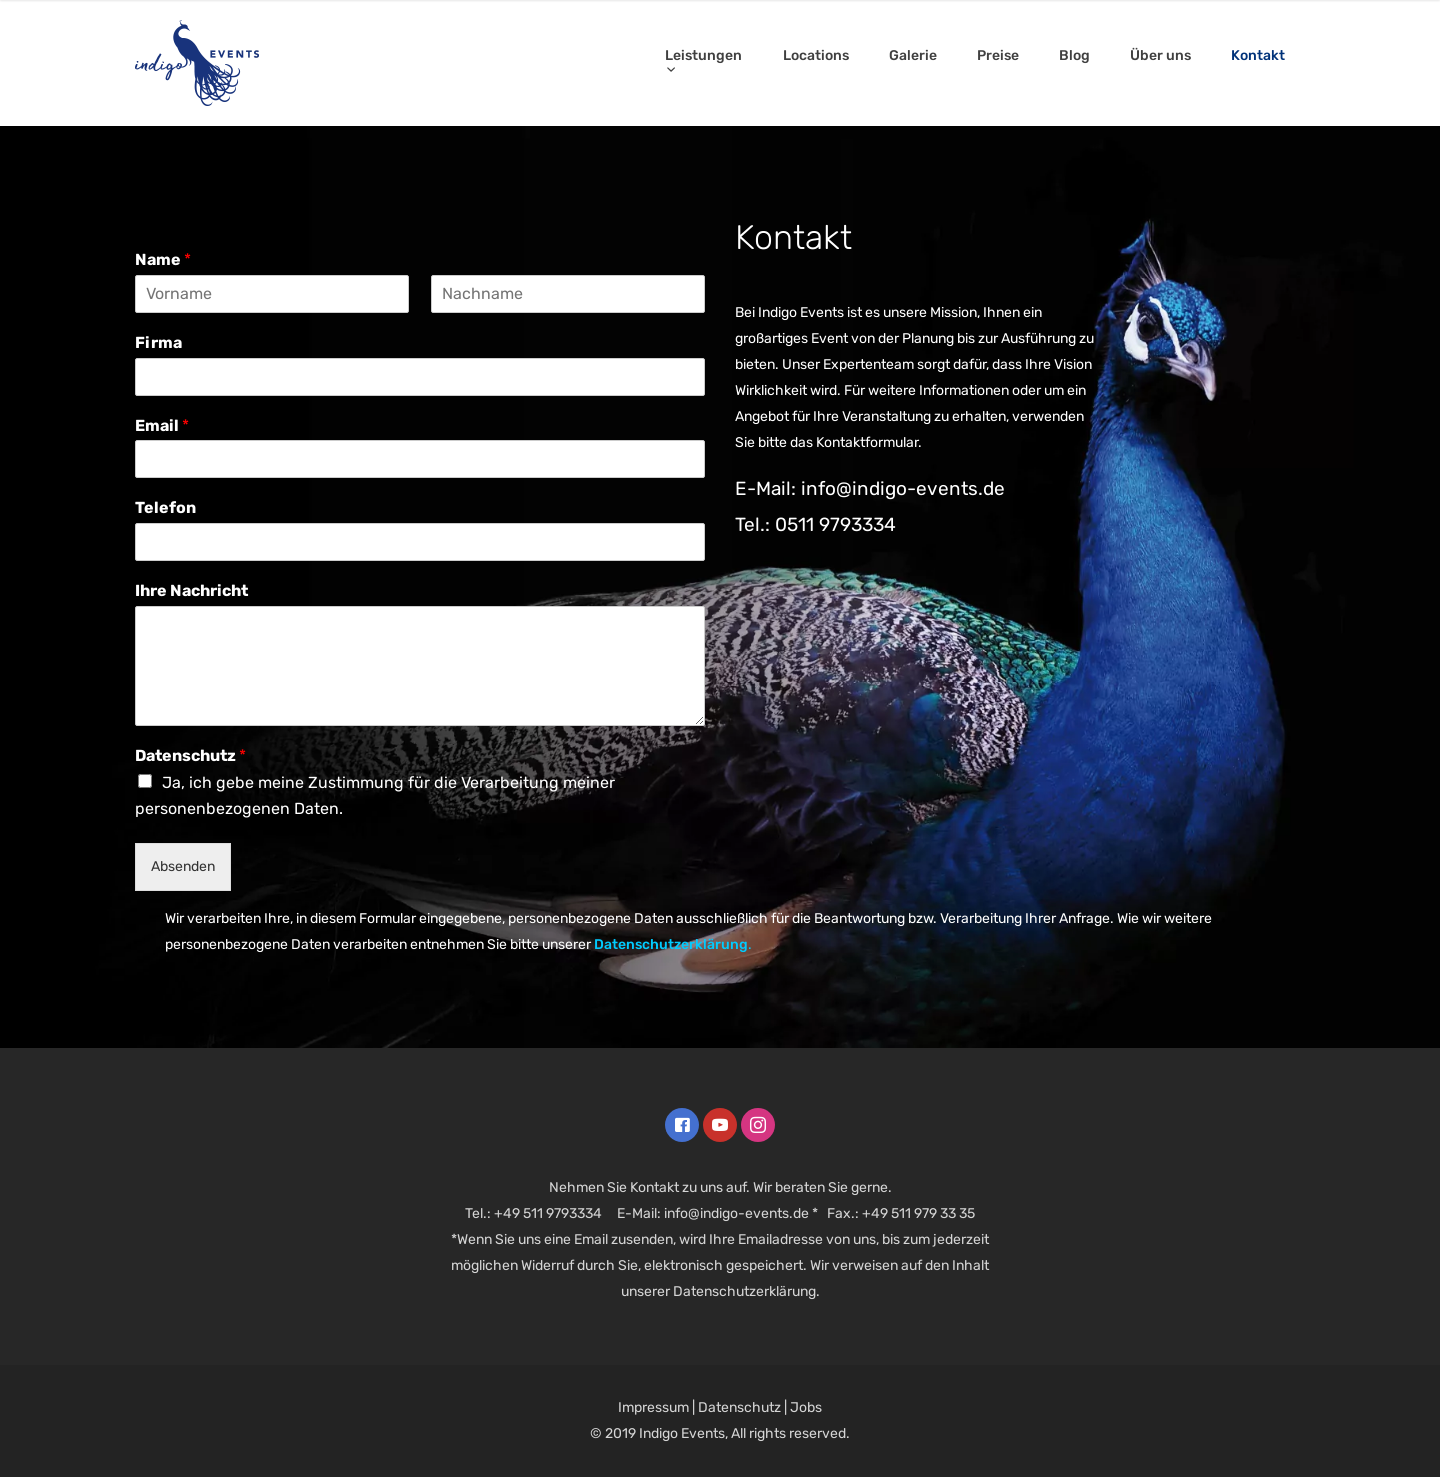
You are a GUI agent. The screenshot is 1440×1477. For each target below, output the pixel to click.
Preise (998, 55)
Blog (1074, 55)
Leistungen (703, 55)
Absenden (183, 866)
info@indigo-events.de (736, 1213)
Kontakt (1258, 55)
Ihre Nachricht (191, 590)
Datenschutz (190, 755)
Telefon (165, 507)
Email (162, 425)
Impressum (653, 1407)
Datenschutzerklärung (671, 944)
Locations (816, 55)
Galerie (913, 55)
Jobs (806, 1407)
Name (163, 259)
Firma (158, 342)
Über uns (1160, 55)
